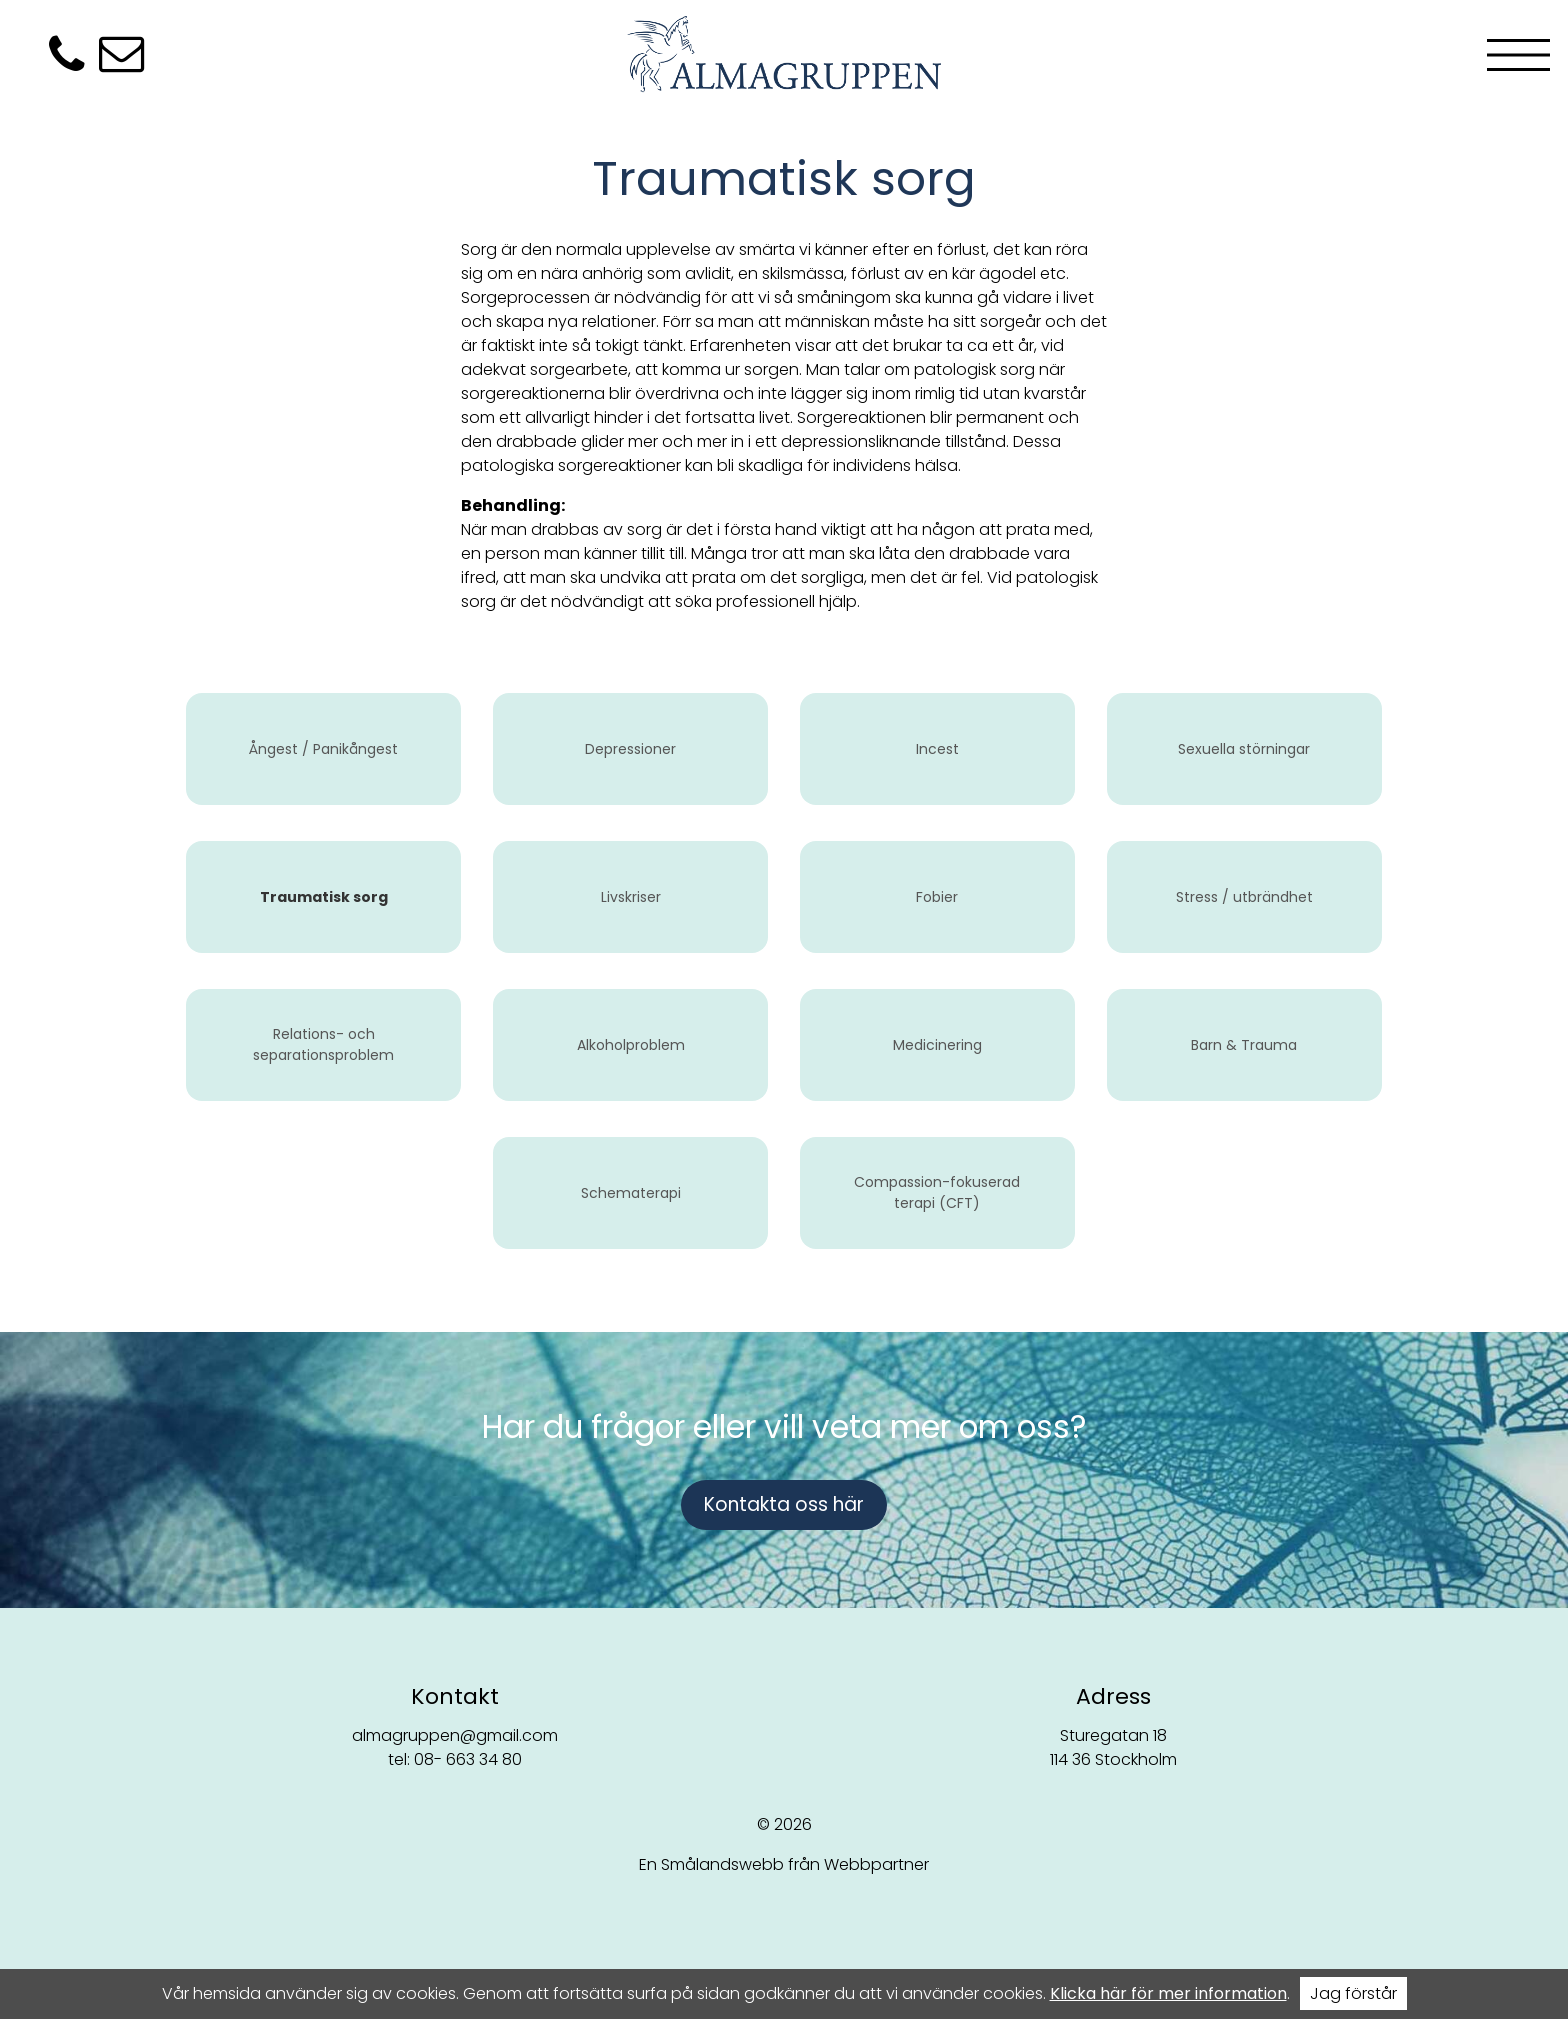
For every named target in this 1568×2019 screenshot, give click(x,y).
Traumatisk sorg (324, 897)
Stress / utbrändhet (1244, 897)
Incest (937, 749)
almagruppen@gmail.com (455, 1735)
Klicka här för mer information (1168, 1993)
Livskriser (631, 897)
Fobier (937, 897)
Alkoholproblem (631, 1045)
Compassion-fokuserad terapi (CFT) (937, 1192)
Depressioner (630, 749)
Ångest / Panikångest (323, 749)
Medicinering (937, 1045)
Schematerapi (631, 1193)
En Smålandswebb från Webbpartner (784, 1864)
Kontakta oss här (784, 1504)
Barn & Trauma (1244, 1045)
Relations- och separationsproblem (323, 1044)
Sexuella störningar (1244, 749)
